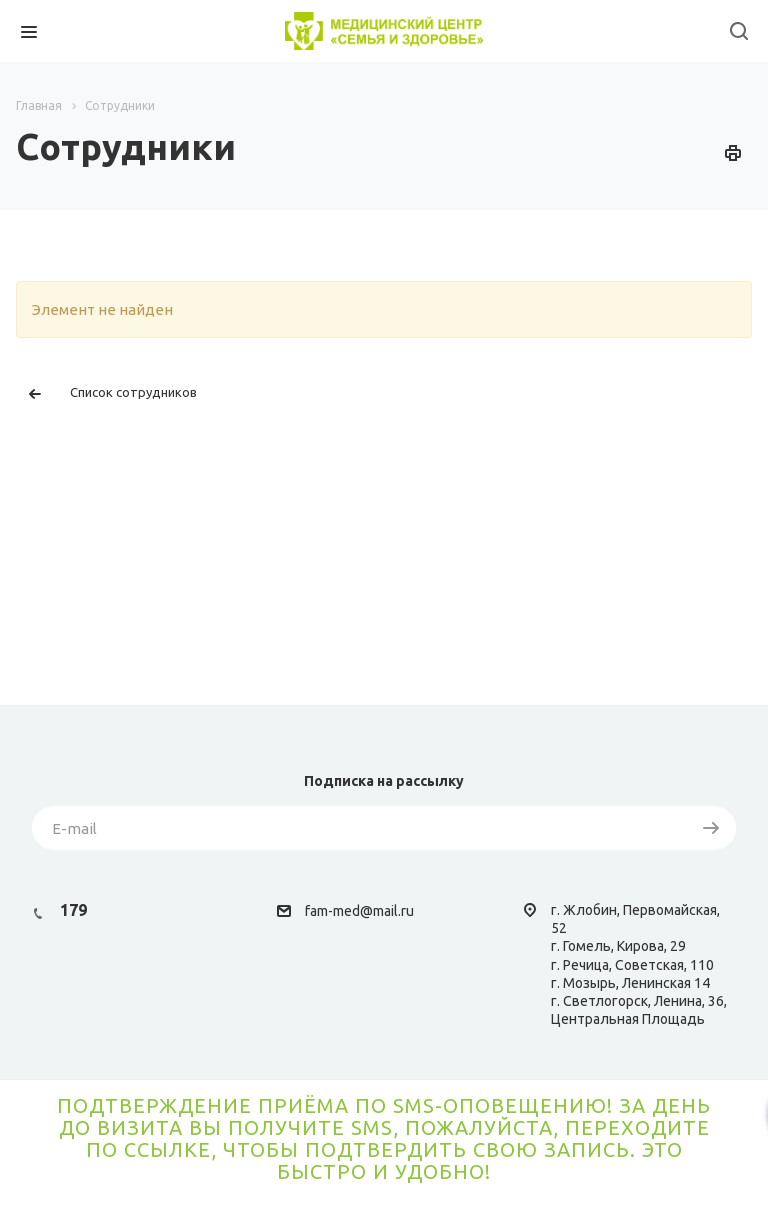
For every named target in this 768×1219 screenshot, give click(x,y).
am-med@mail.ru (362, 911)
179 (73, 910)
